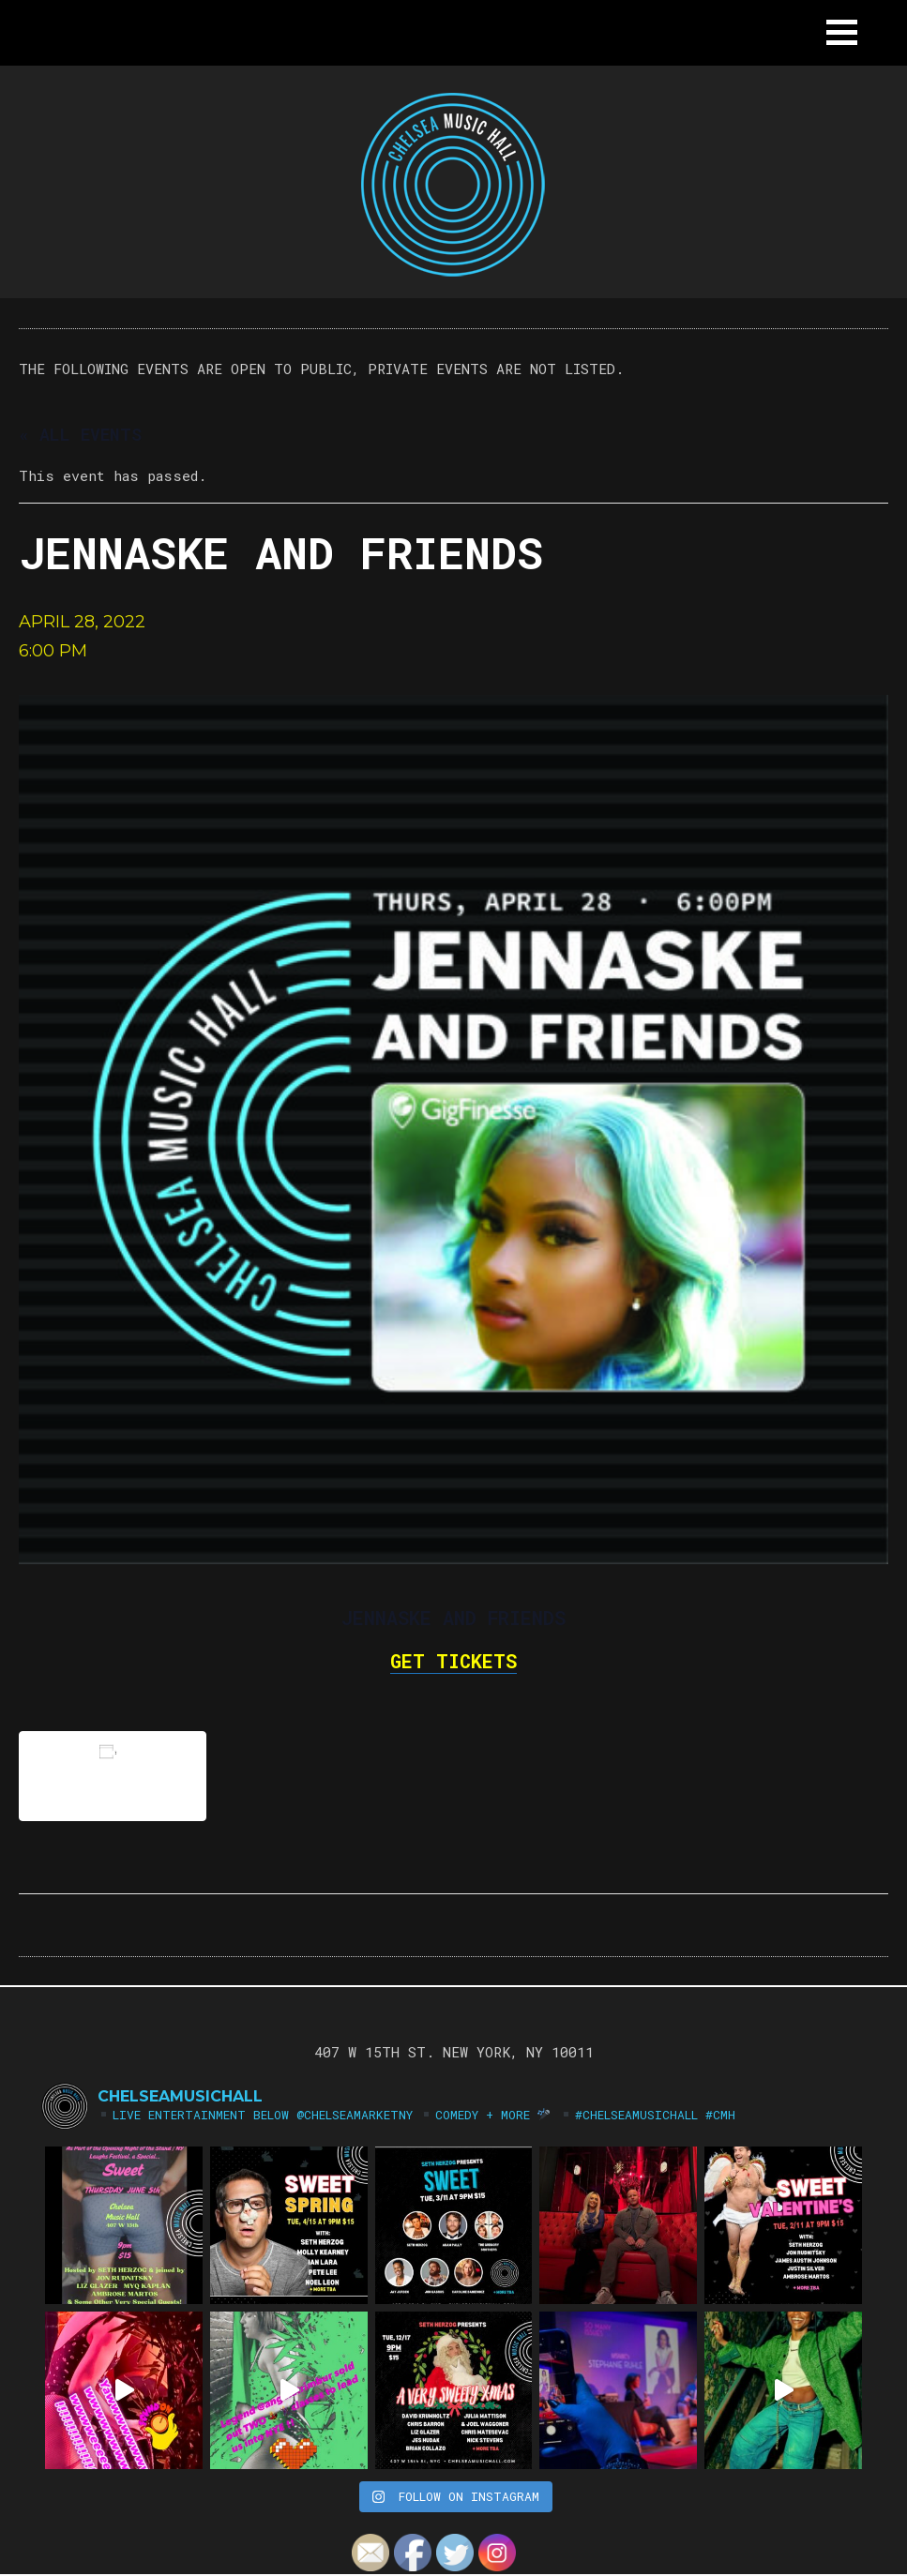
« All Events (80, 434)
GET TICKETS (453, 1661)
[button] (842, 32)
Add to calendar (112, 1775)
